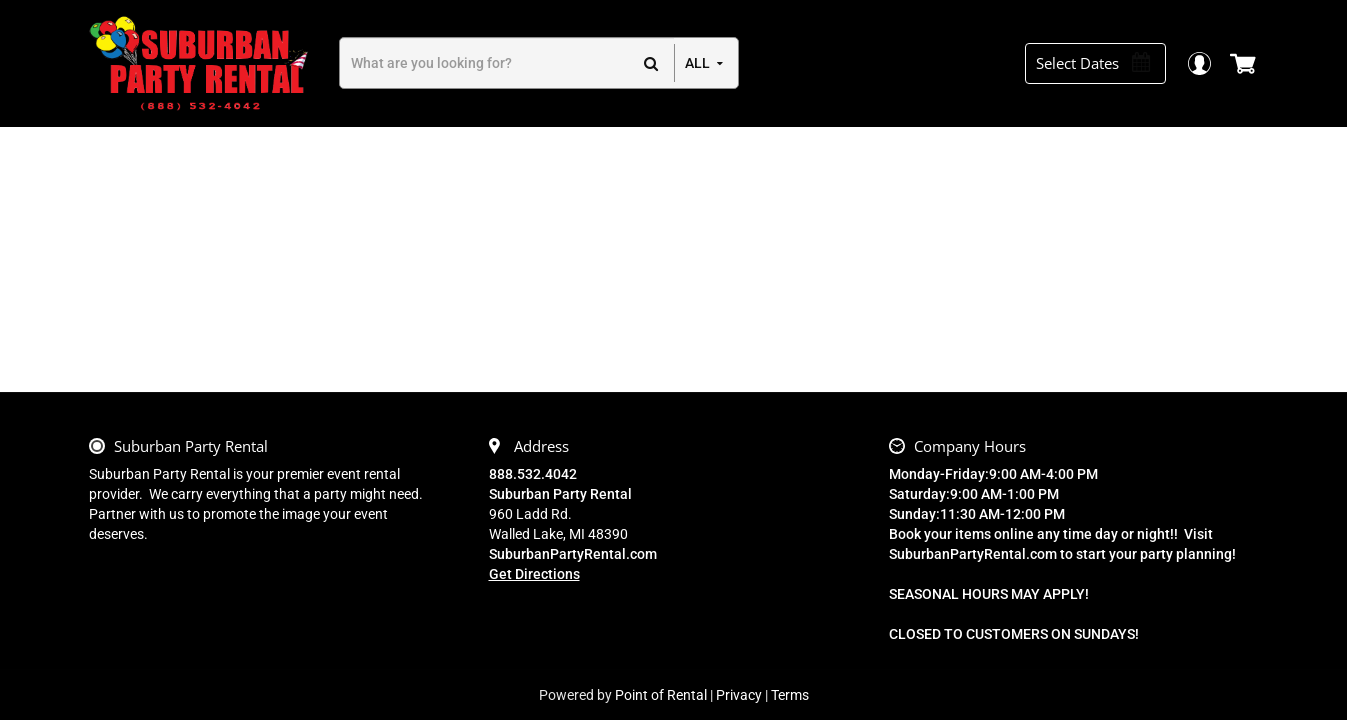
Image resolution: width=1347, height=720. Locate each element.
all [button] (697, 63)
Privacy (739, 695)
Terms (790, 695)
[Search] (507, 63)
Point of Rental (661, 695)
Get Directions (534, 574)
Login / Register (1209, 63)
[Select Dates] (1103, 63)
